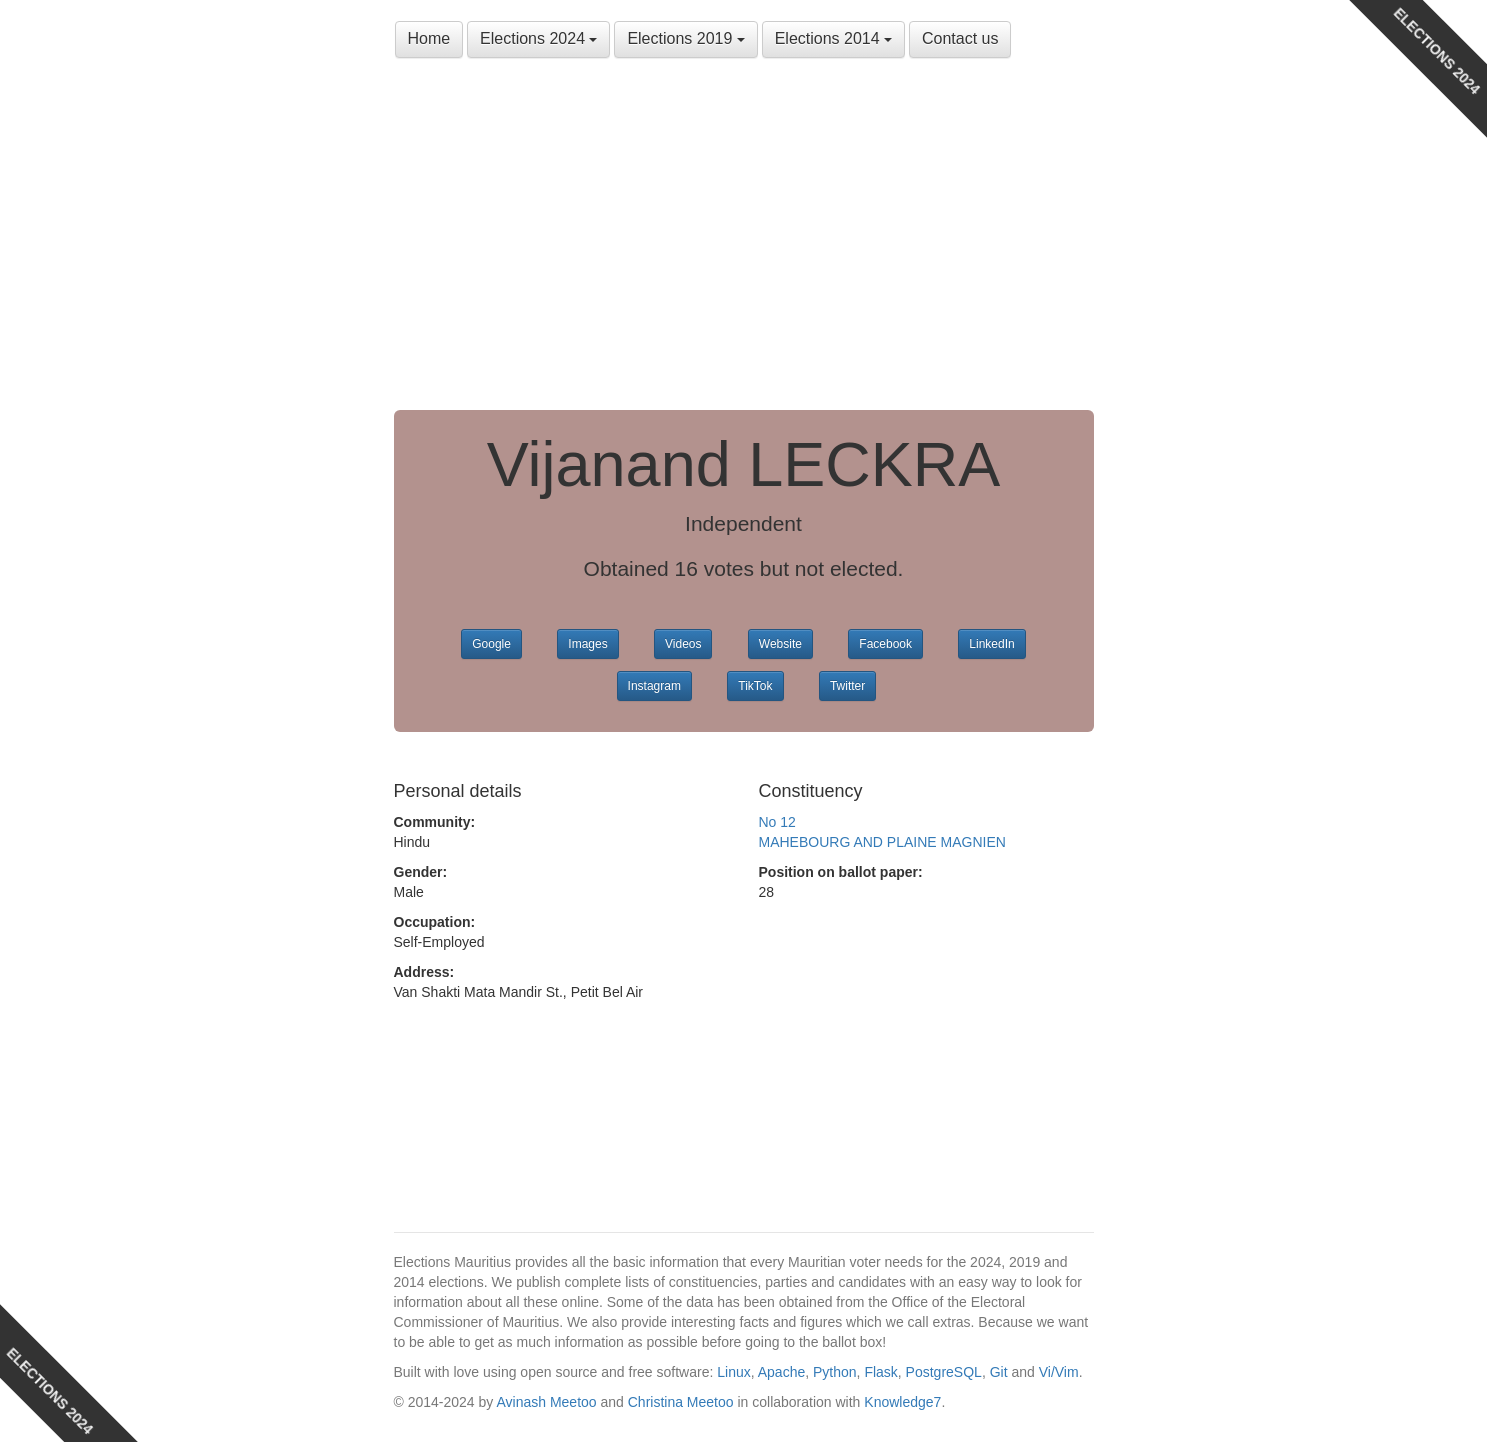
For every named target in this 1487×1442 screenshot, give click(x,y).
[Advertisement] (744, 240)
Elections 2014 (833, 38)
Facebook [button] (885, 644)
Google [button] (491, 644)
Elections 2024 (538, 38)
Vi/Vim (1059, 1372)
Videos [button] (683, 644)
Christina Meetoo (681, 1402)
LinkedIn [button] (991, 644)
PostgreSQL (944, 1372)
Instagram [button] (654, 686)
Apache (781, 1372)
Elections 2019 (685, 38)
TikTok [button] (755, 686)
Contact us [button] (960, 38)
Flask (880, 1372)
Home (429, 38)
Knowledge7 (902, 1402)
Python (835, 1372)
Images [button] (587, 644)
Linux (733, 1372)
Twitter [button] (847, 686)
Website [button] (780, 644)
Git (999, 1372)
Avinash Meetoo (546, 1402)
